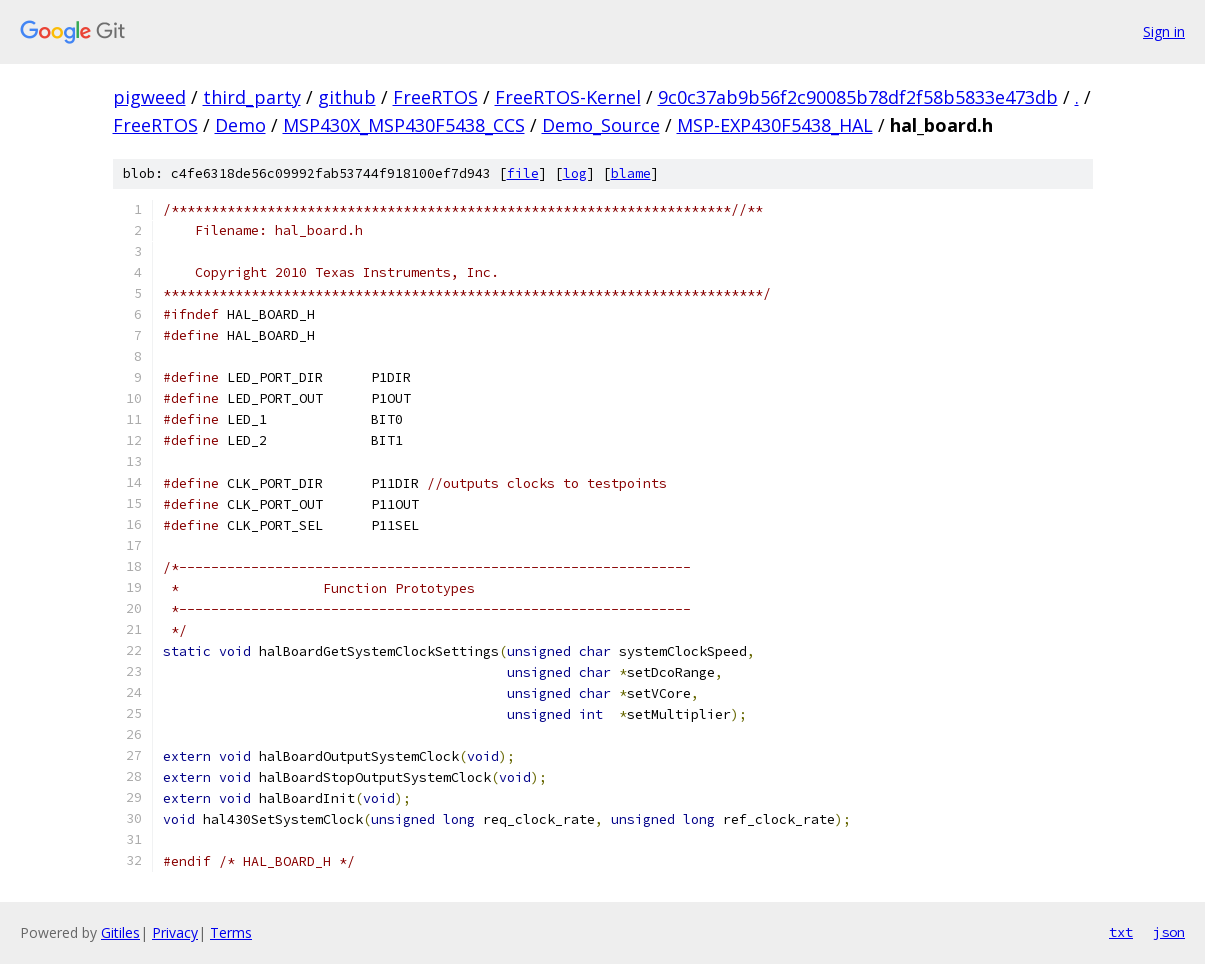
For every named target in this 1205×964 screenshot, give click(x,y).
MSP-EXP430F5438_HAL (775, 125)
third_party (252, 97)
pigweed (149, 97)
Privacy (175, 932)
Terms (231, 932)
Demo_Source (601, 125)
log (575, 173)
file (523, 173)
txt (1121, 932)
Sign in (1164, 31)
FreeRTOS (435, 97)
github (347, 97)
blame (631, 173)
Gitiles (120, 932)
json (1169, 932)
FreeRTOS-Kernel (568, 97)
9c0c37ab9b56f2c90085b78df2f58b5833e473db (858, 97)
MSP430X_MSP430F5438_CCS (404, 125)
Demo (240, 125)
